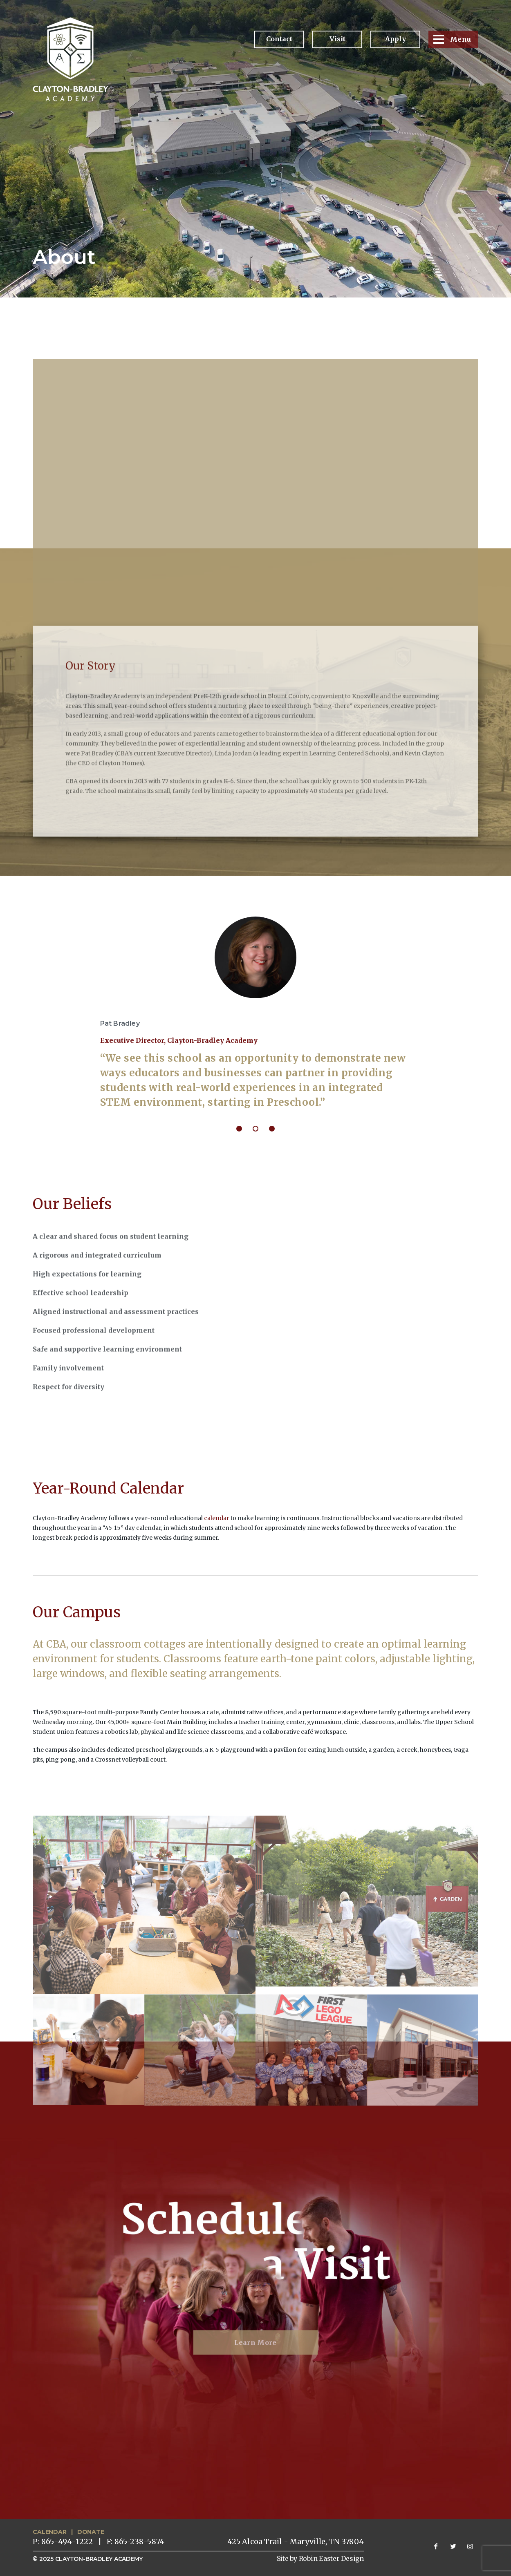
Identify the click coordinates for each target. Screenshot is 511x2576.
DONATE (90, 2532)
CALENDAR (49, 2532)
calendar (216, 1518)
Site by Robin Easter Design (320, 2558)
